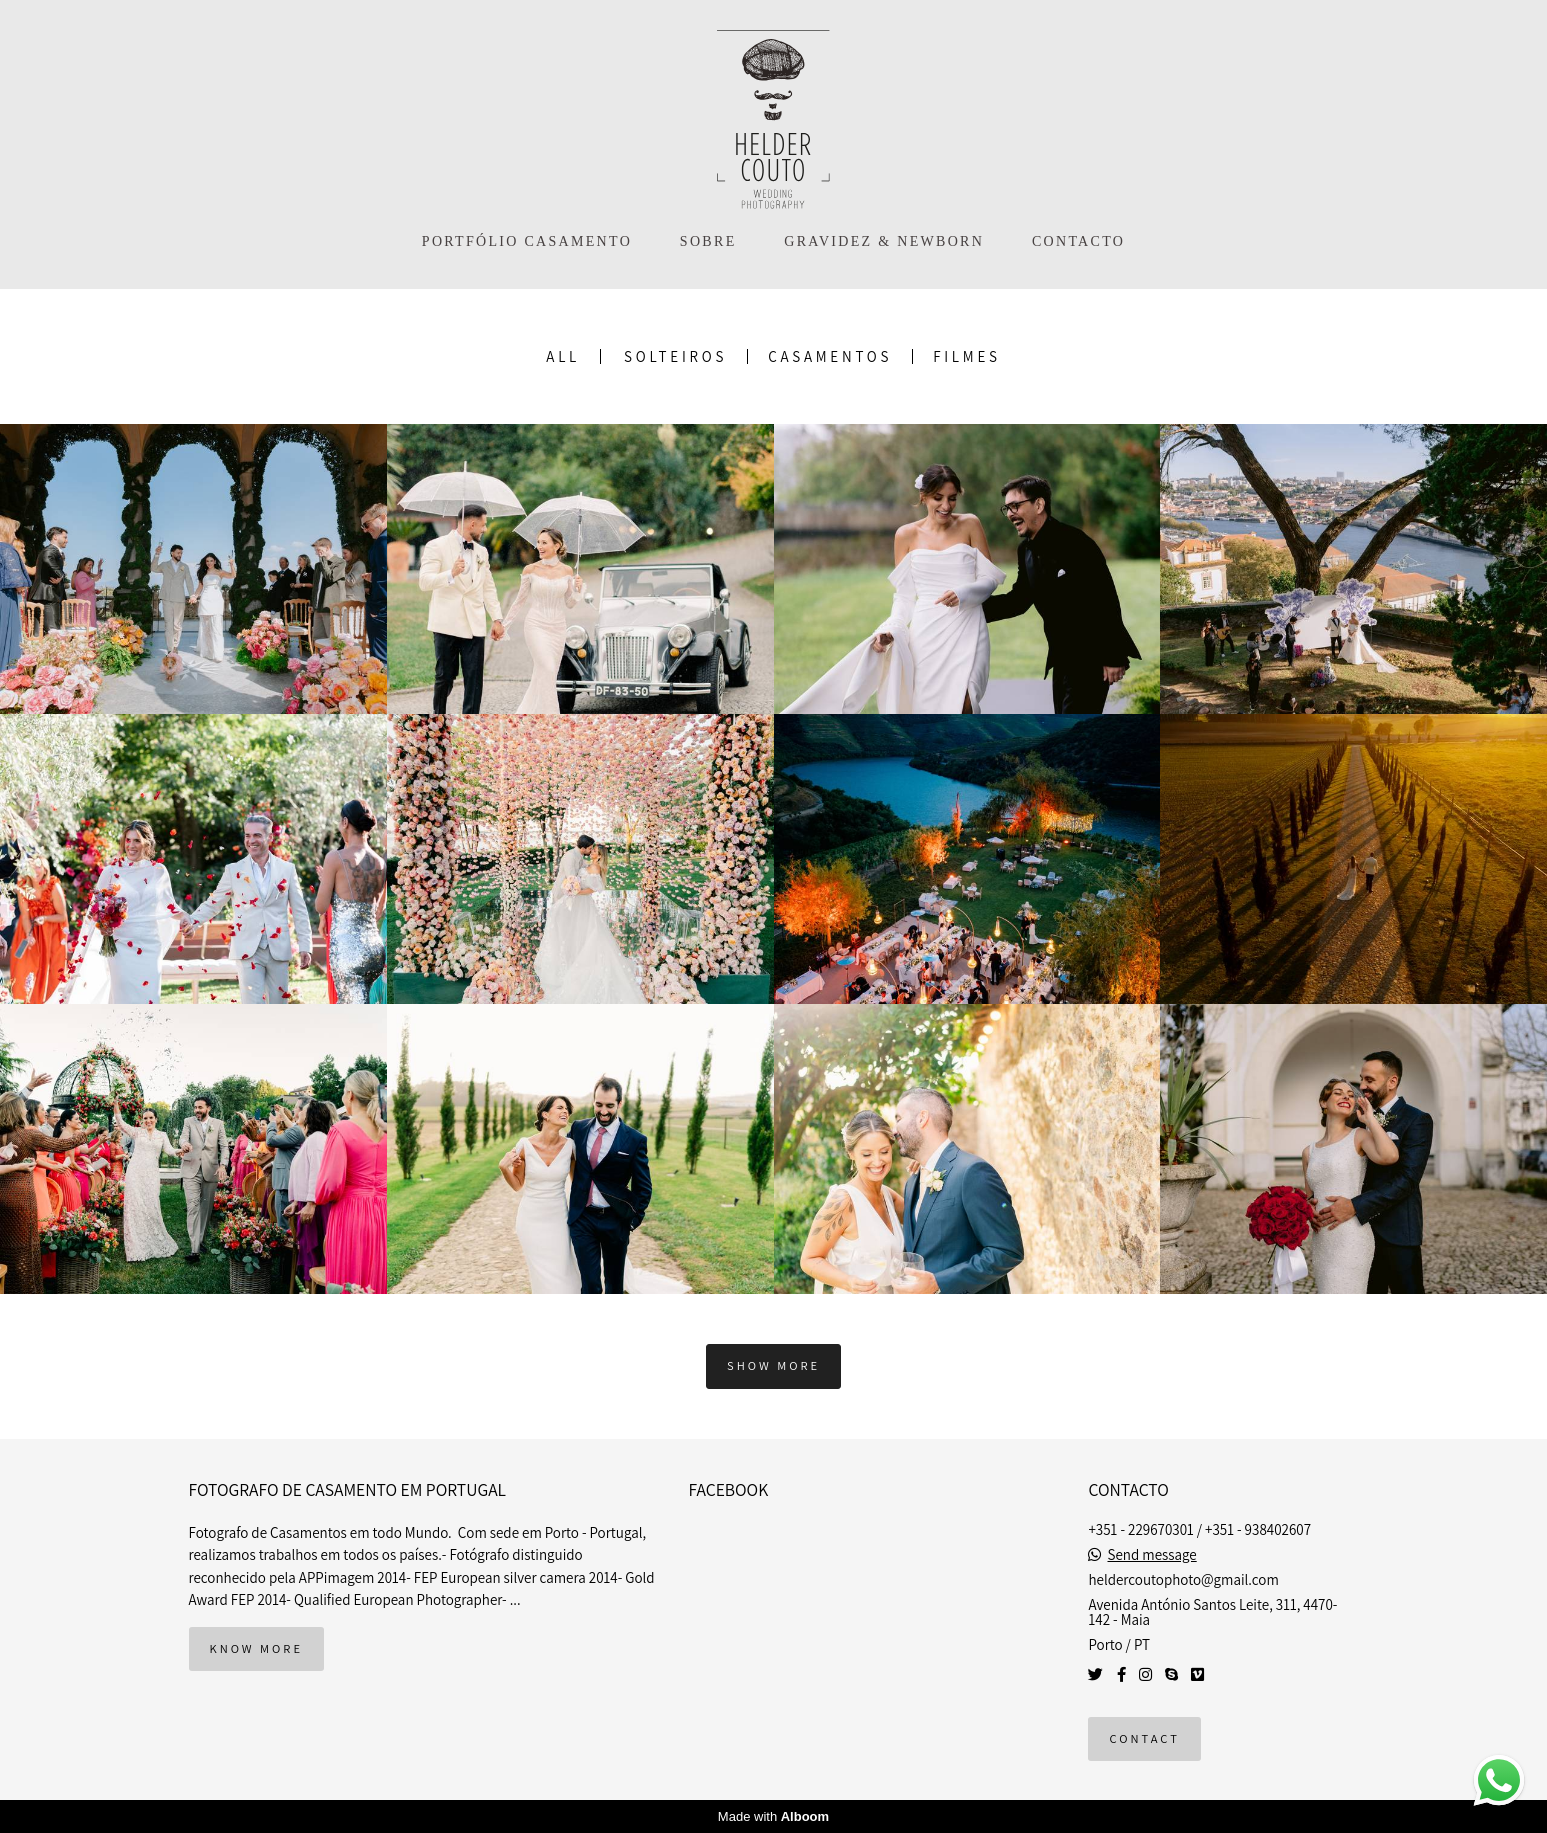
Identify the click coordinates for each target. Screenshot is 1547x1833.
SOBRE (708, 241)
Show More (773, 1365)
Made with (773, 1816)
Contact (1144, 1738)
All (563, 356)
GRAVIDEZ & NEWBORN (884, 241)
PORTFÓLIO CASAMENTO (527, 241)
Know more (256, 1648)
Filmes (967, 356)
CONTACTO (1078, 241)
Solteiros (675, 356)
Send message (1152, 1554)
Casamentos (830, 356)
